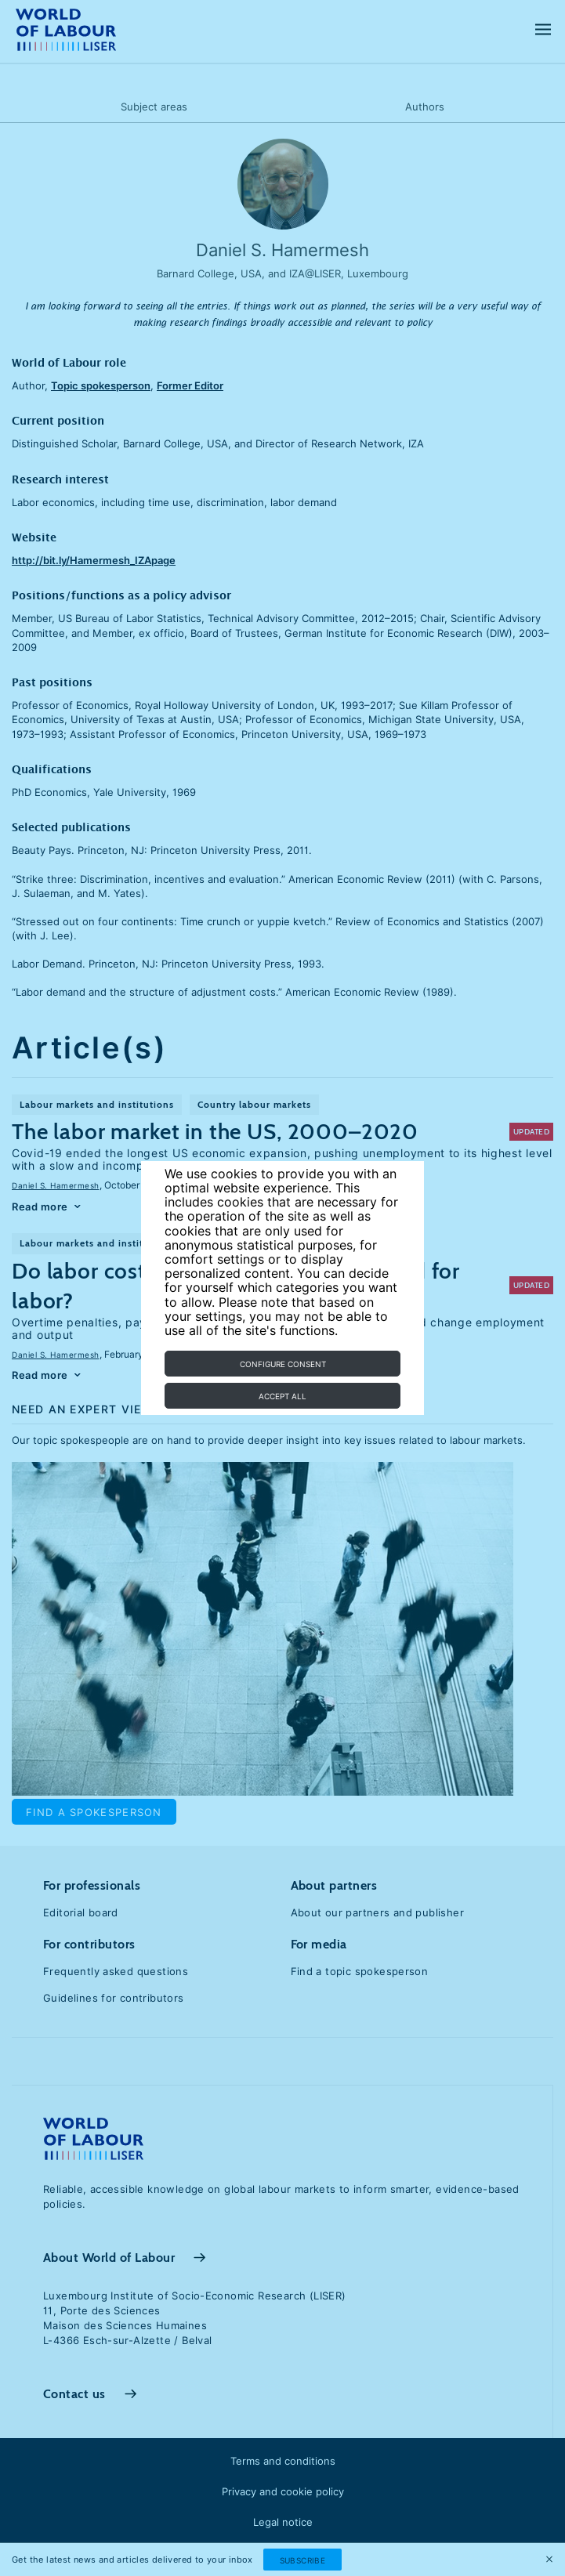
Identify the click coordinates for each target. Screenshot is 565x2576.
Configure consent (283, 1364)
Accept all (282, 1396)
